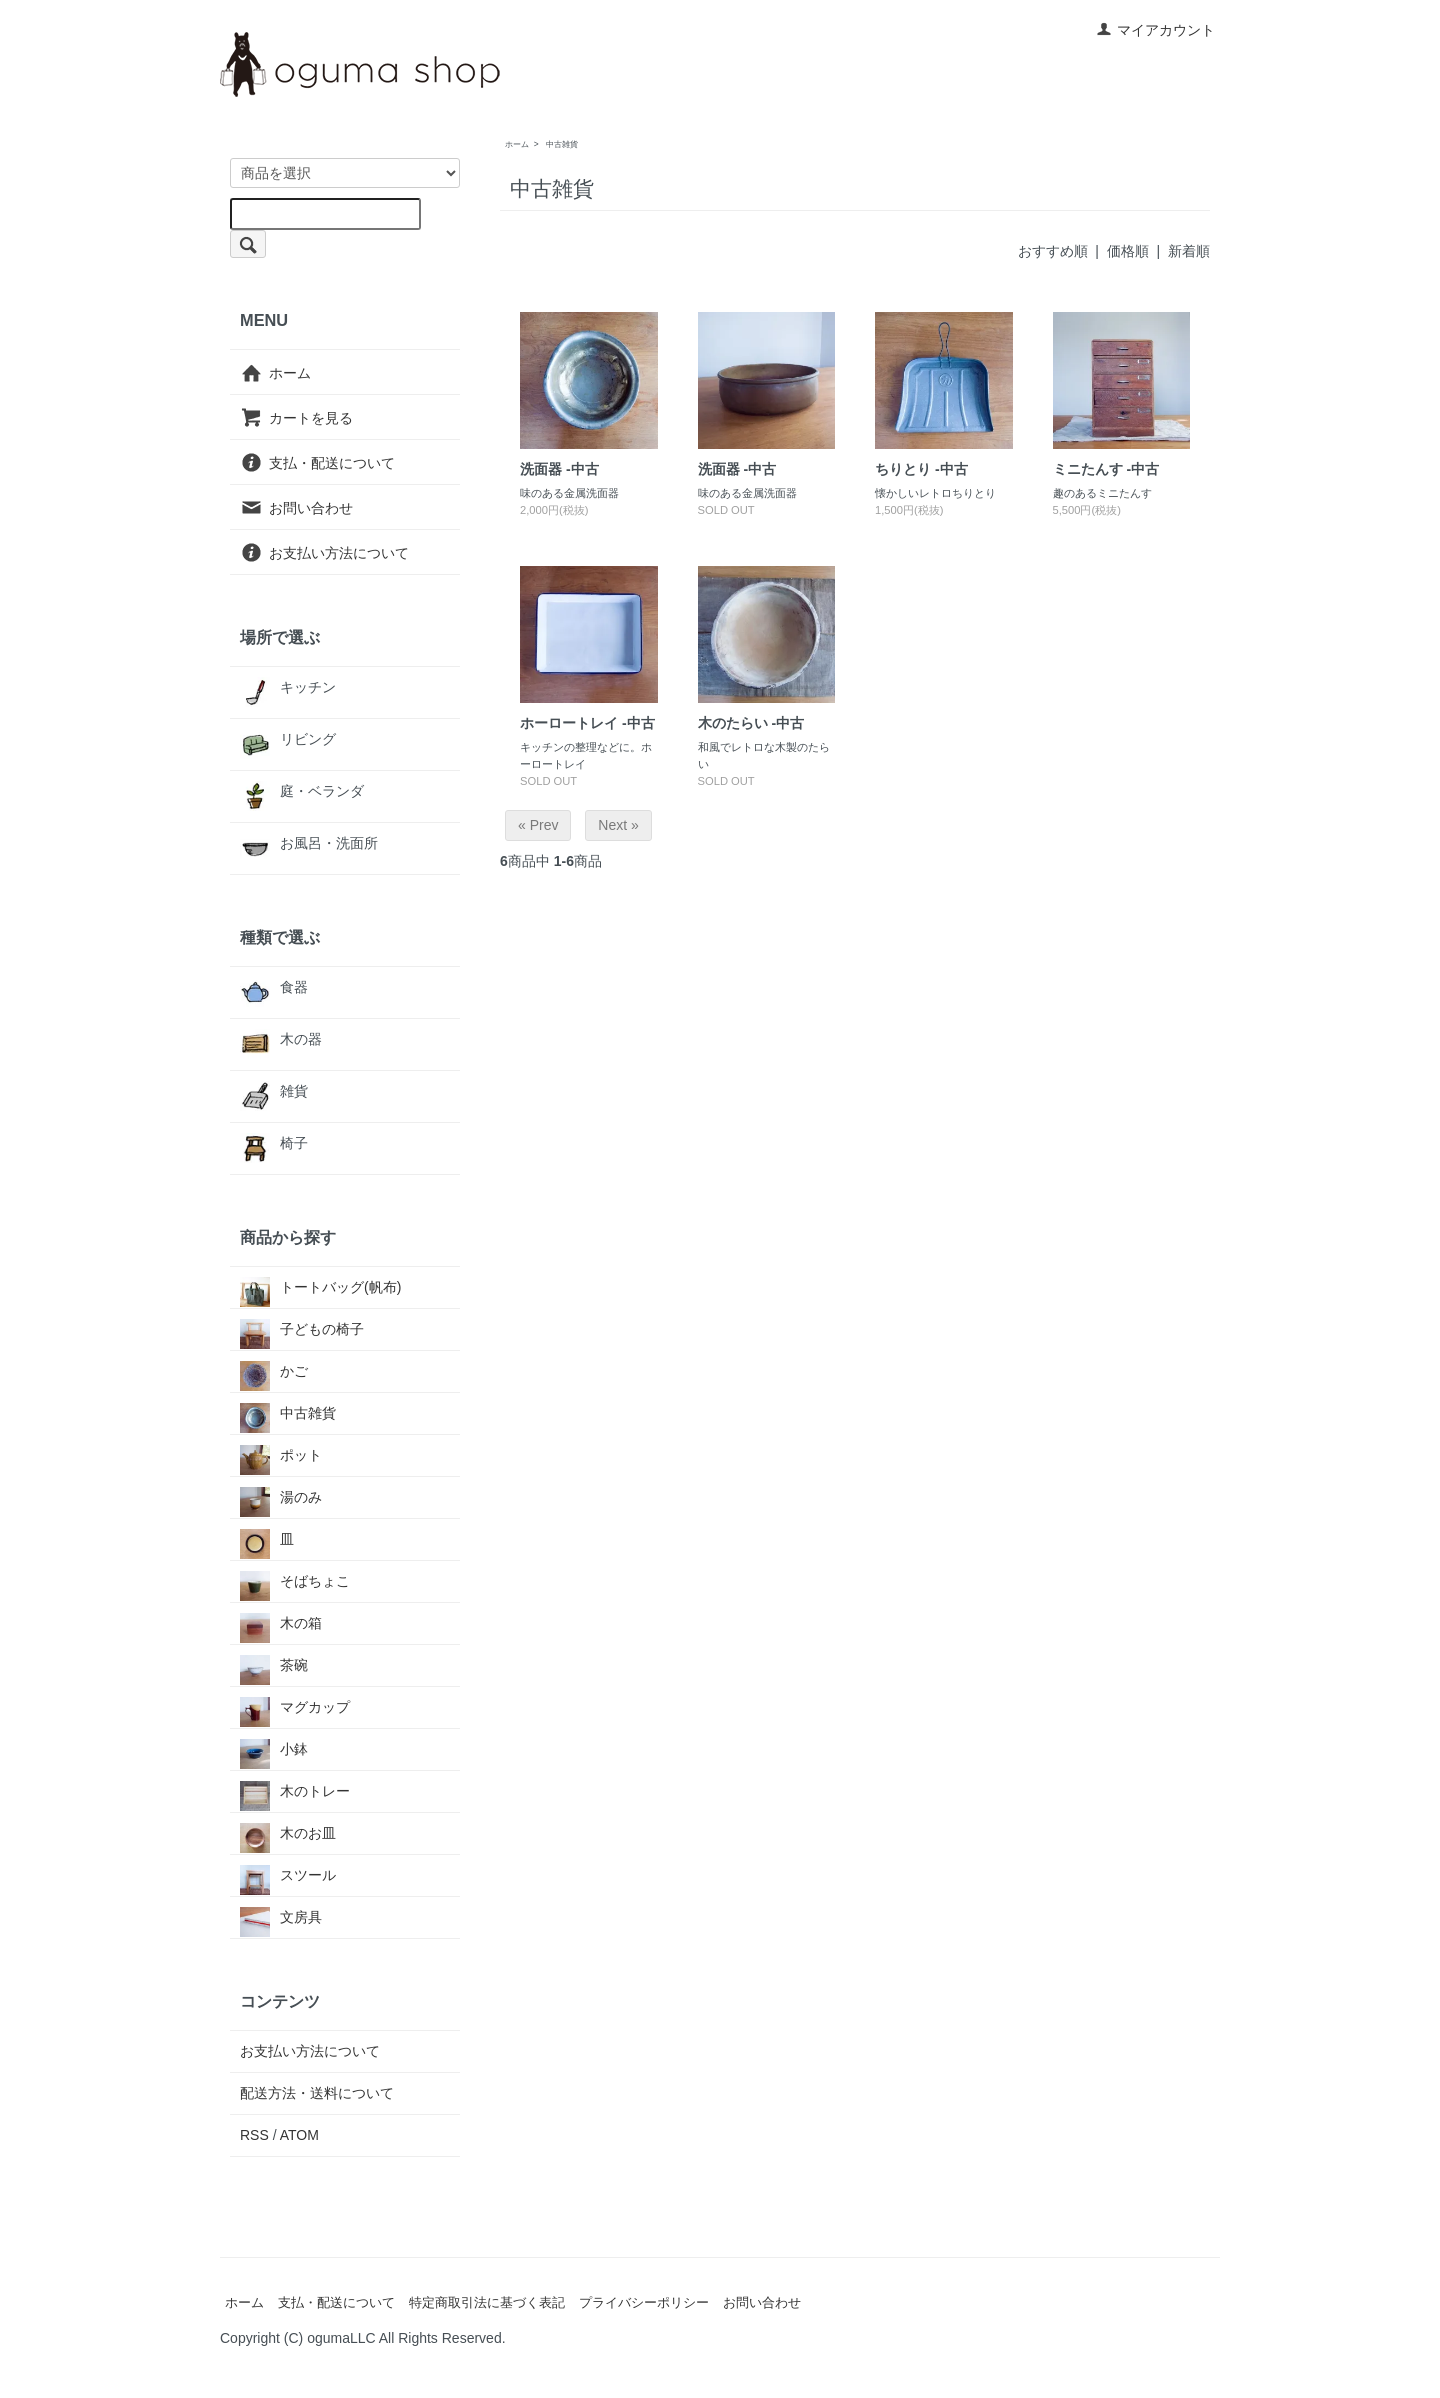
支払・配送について (317, 463)
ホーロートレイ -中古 (587, 723)
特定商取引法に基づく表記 (487, 2303)
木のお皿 (288, 1833)
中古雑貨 (562, 144)
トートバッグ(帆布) (320, 1287)
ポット (281, 1455)
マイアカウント (1155, 30)
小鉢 (274, 1749)
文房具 (281, 1917)
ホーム (517, 144)
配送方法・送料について (317, 2093)
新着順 (1189, 251)
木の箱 (281, 1623)
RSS (254, 2135)
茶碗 (274, 1665)
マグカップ (295, 1707)
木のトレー (295, 1791)
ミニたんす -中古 (1106, 469)
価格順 (1128, 251)
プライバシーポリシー (644, 2303)
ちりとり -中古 (921, 469)
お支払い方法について (324, 552)
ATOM (299, 2135)
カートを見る (296, 418)
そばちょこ (295, 1581)
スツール (288, 1875)
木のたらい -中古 (751, 723)
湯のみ (281, 1497)
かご (274, 1371)
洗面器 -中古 (559, 469)
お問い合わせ (296, 508)
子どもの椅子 (302, 1329)
